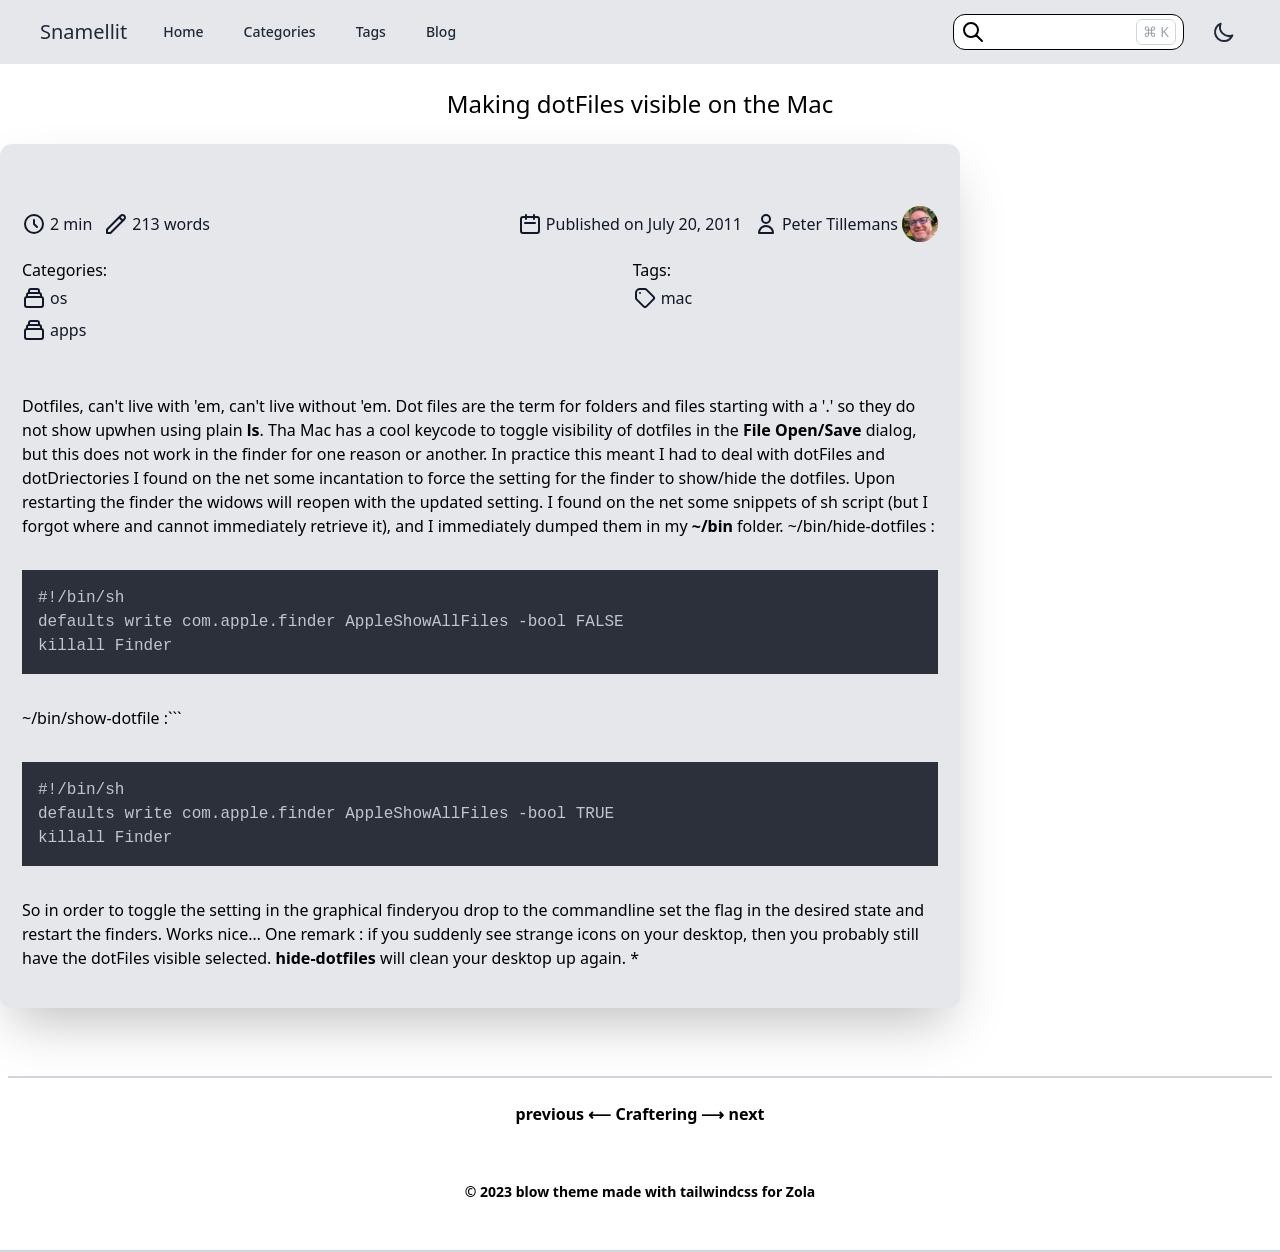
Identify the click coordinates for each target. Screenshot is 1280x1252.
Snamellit (83, 31)
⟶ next (732, 1114)
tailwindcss (719, 1191)
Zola (800, 1191)
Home (183, 31)
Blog (441, 31)
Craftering (658, 1114)
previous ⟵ (566, 1114)
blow (532, 1191)
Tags (371, 31)
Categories (280, 31)
